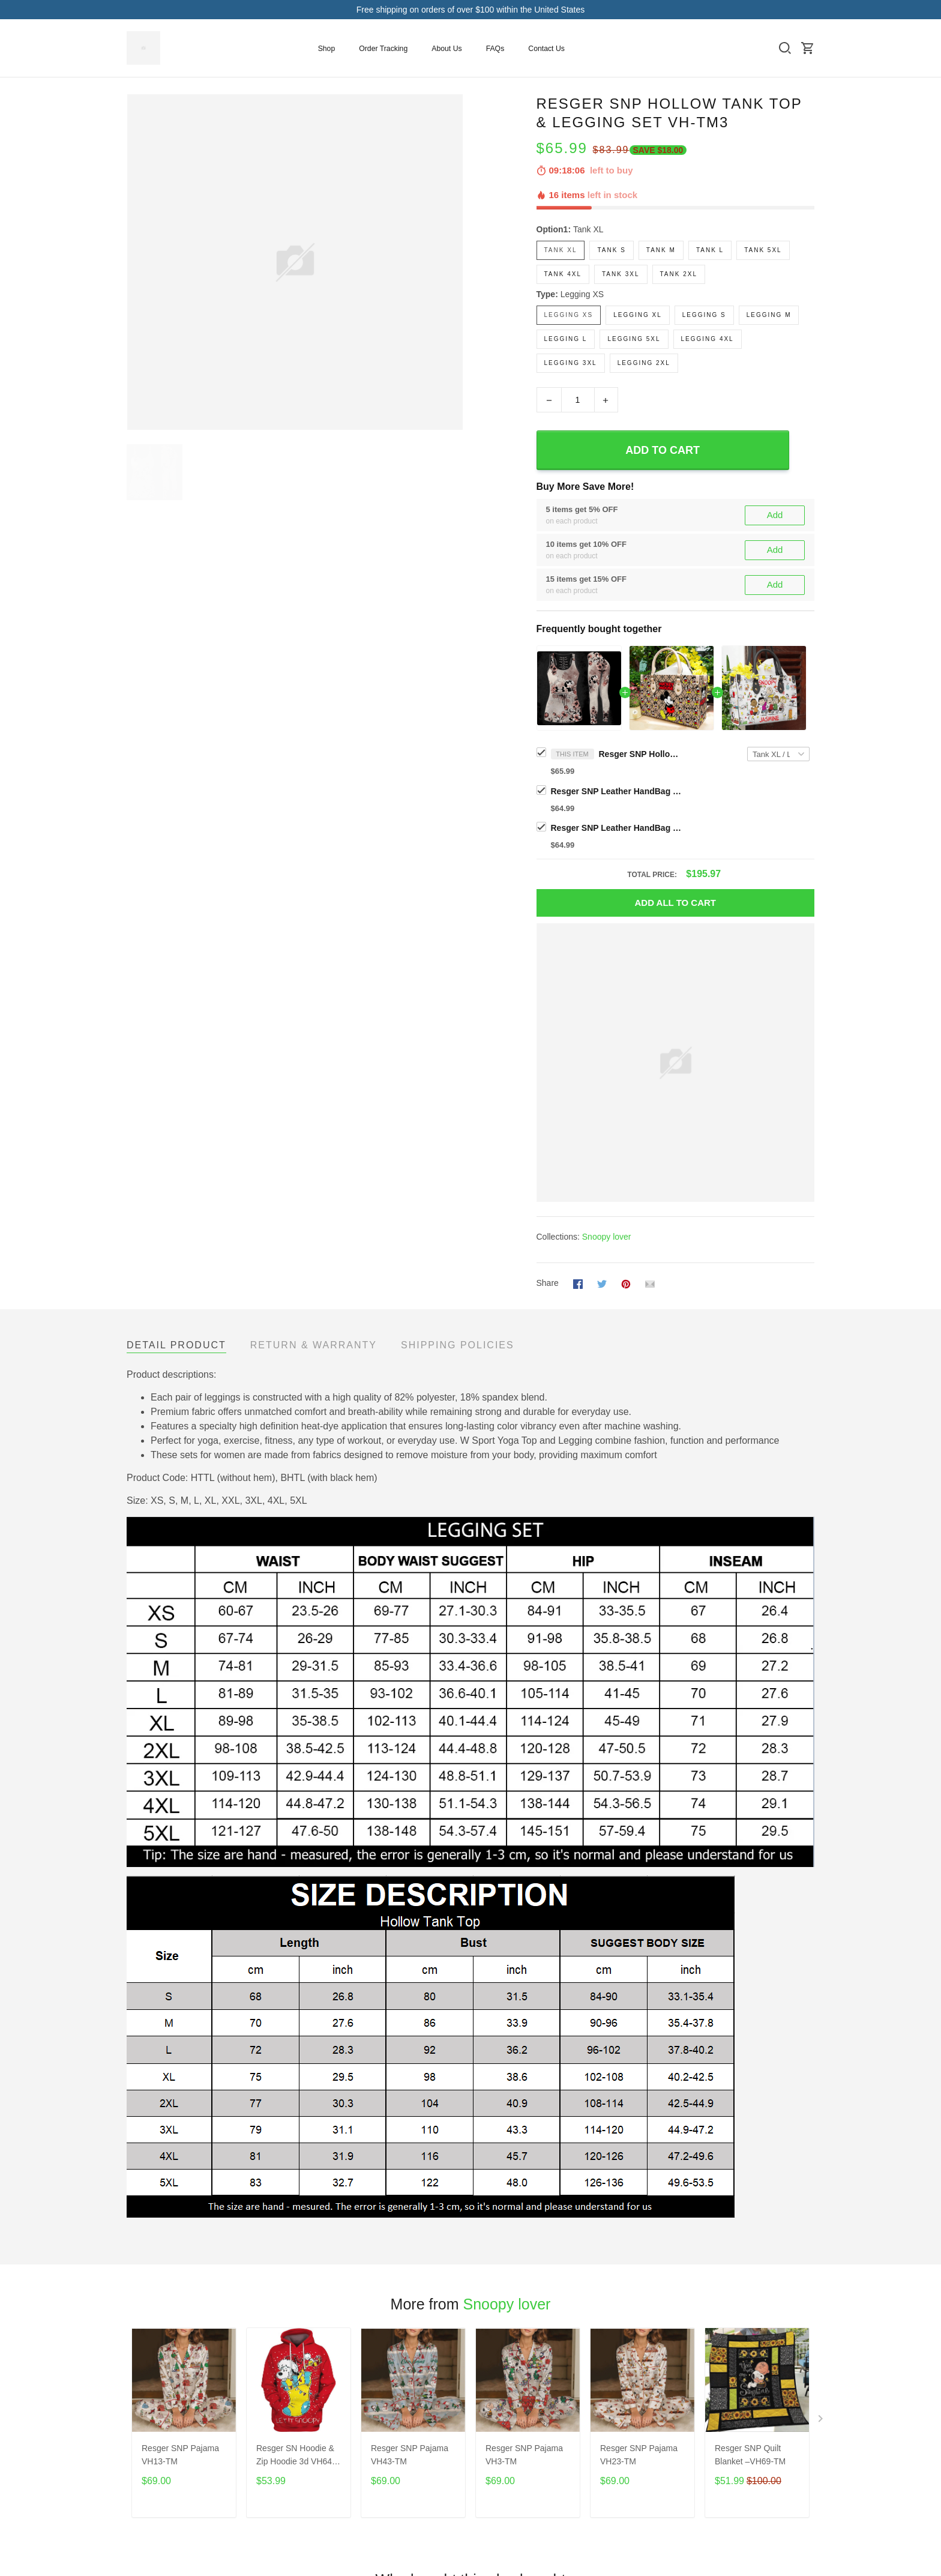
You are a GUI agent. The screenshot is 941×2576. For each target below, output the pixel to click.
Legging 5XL (633, 339)
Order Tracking (383, 48)
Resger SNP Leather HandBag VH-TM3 (617, 791)
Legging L (566, 339)
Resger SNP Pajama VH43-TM (409, 2454)
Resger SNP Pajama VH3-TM (524, 2454)
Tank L (710, 250)
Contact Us (546, 48)
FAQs (495, 48)
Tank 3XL (621, 274)
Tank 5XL (763, 250)
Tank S (611, 250)
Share (548, 1283)
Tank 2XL (679, 274)
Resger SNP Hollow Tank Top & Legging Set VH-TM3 (641, 754)
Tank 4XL (563, 274)
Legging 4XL (707, 339)
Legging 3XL (570, 363)
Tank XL (588, 229)
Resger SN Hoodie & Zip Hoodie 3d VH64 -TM (296, 2456)
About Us (446, 48)
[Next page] (821, 2421)
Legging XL (637, 315)
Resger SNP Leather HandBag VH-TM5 (617, 828)
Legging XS (582, 294)
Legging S (704, 315)
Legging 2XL (644, 363)
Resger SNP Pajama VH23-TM (639, 2454)
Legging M (769, 315)
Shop (326, 48)
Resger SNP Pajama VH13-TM (180, 2454)
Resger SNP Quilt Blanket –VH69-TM (750, 2454)
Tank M (661, 250)
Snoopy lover (606, 1236)
